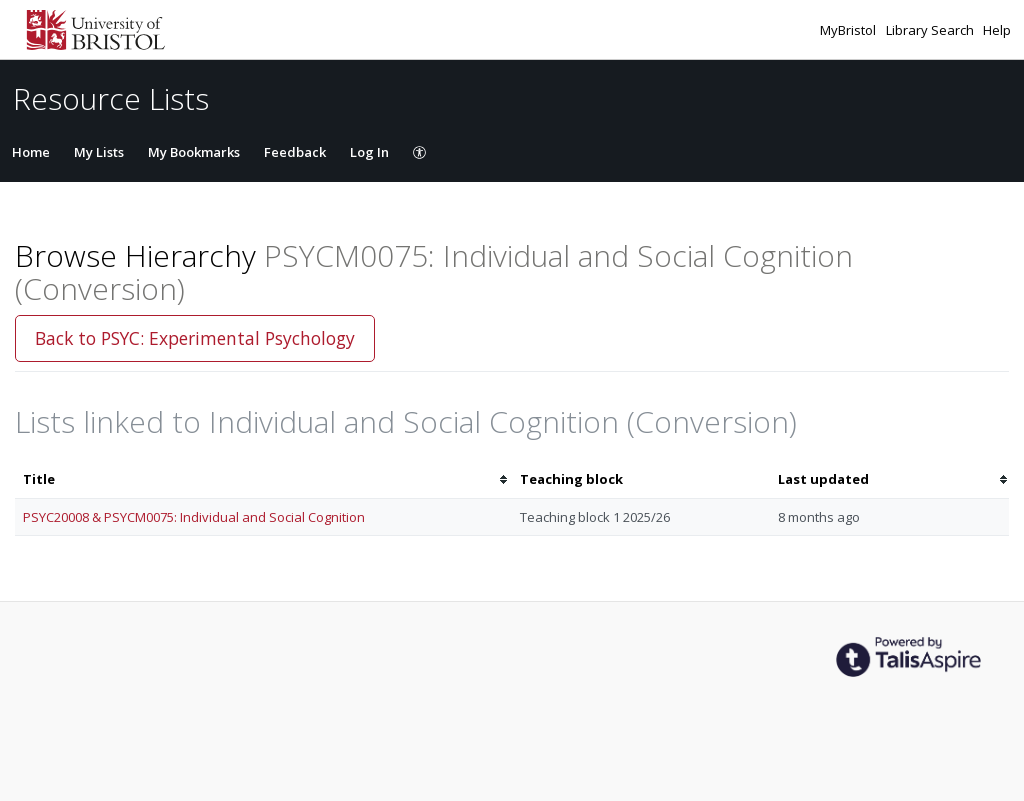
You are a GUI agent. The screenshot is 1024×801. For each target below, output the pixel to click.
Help (997, 30)
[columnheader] (263, 479)
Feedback (295, 152)
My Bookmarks (194, 152)
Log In (369, 152)
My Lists (99, 152)
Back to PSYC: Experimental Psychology (195, 338)
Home (31, 152)
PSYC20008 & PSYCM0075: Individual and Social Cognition (194, 517)
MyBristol (849, 30)
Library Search (931, 30)
